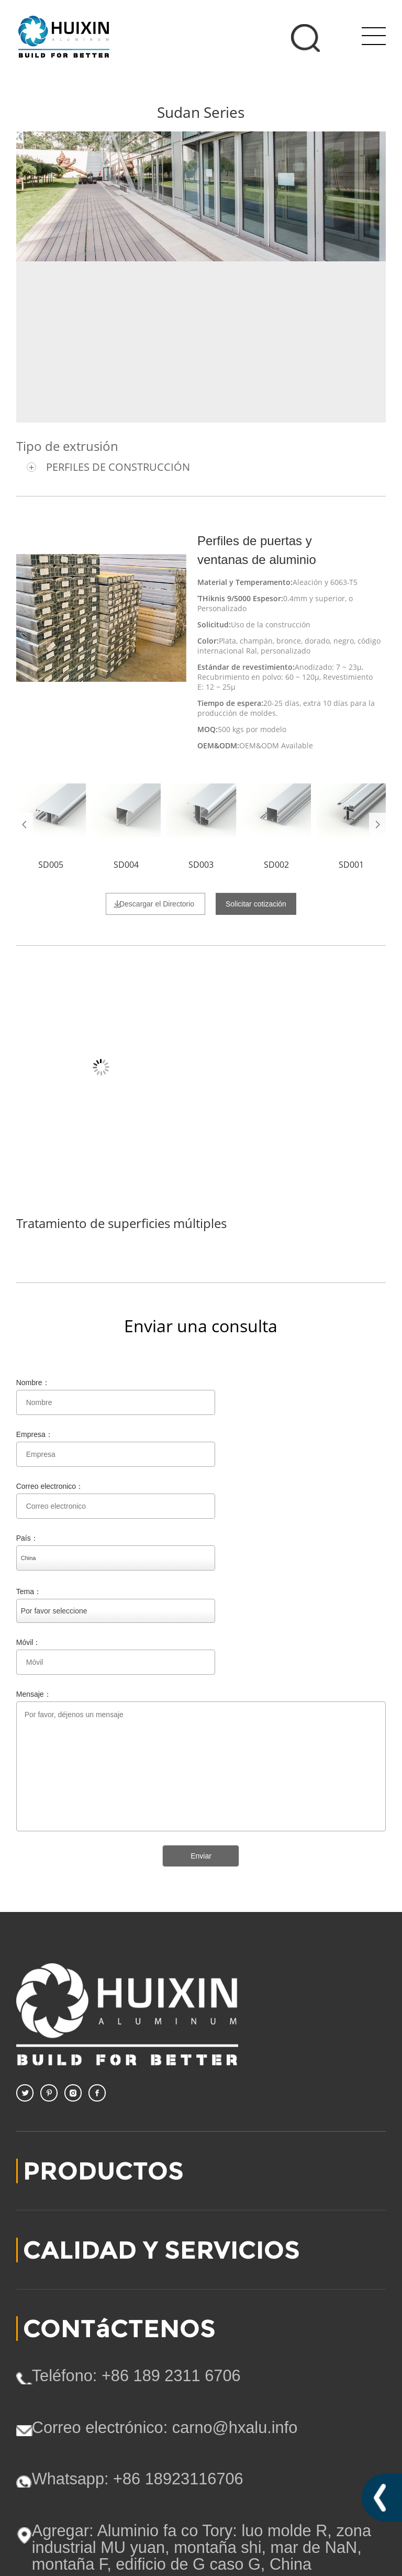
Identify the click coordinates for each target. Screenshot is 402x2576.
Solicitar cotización (256, 904)
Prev (24, 824)
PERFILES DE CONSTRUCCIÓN (118, 467)
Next (377, 824)
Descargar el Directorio (156, 904)
